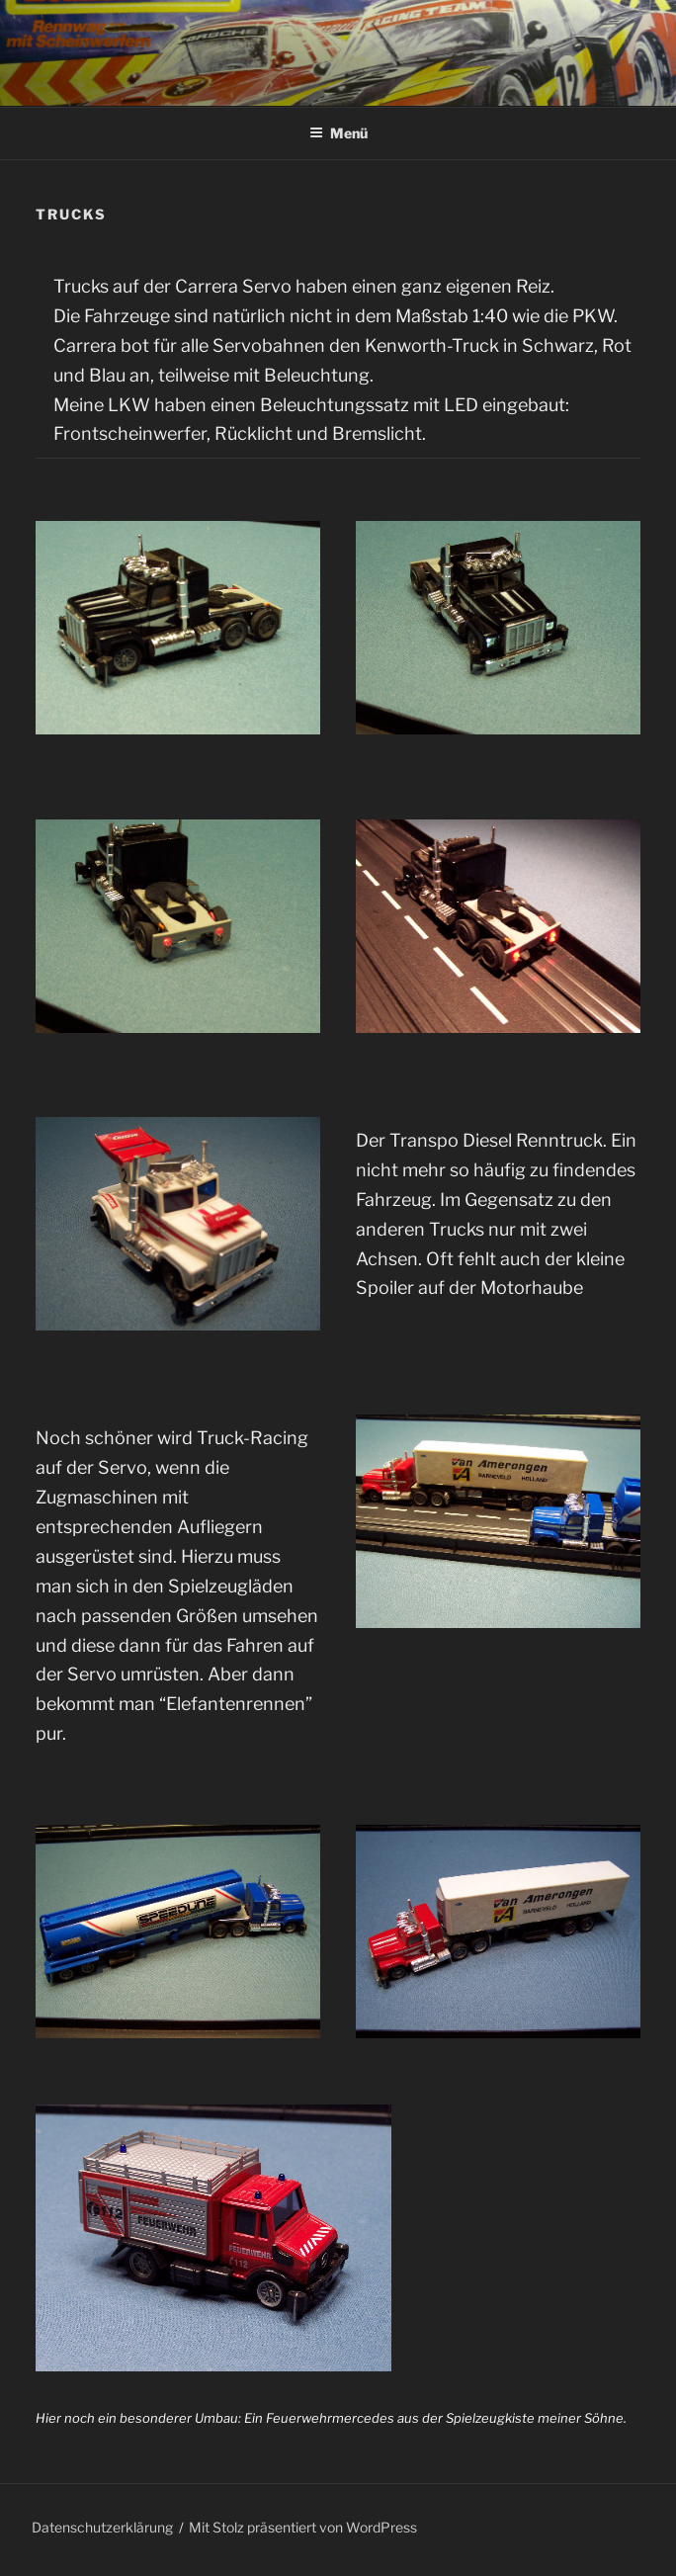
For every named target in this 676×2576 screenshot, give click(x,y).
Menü (338, 133)
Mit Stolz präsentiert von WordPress (303, 2527)
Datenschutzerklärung (102, 2527)
